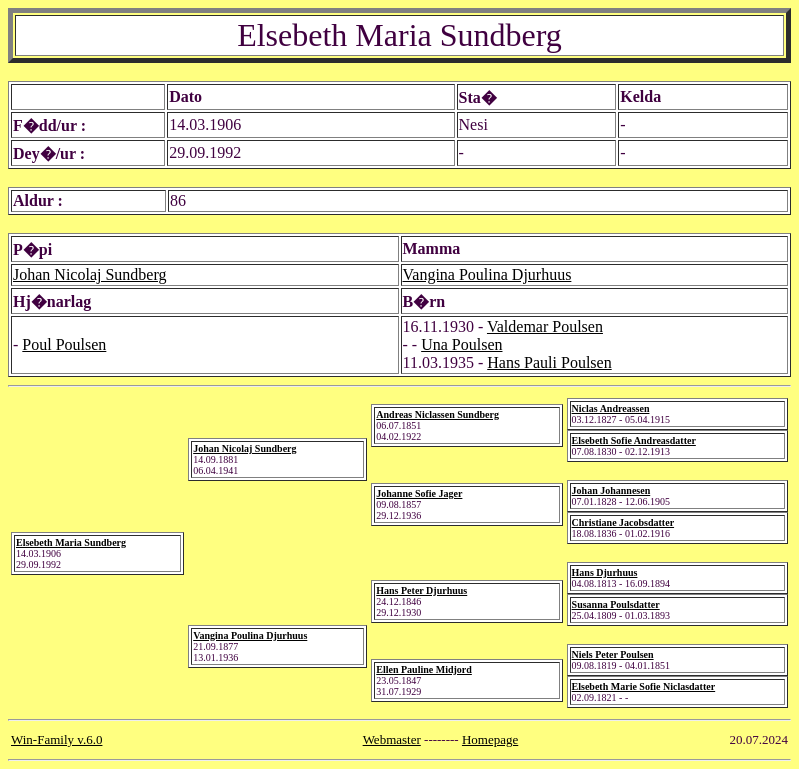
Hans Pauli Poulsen (549, 362)
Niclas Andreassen (611, 408)
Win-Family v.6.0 (56, 739)
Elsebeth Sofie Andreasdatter (634, 440)
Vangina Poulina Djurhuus (487, 274)
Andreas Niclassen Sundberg (437, 414)
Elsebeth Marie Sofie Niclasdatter (644, 686)
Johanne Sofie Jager (419, 493)
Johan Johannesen (611, 490)
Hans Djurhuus (605, 572)
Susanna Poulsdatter (616, 604)
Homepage (490, 739)
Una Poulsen (461, 344)
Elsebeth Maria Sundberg (71, 542)
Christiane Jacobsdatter (623, 522)
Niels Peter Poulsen (613, 654)
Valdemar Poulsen (545, 326)
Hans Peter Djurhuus (421, 590)
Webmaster (392, 739)
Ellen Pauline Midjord (424, 669)
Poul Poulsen (64, 344)
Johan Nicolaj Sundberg (89, 274)
